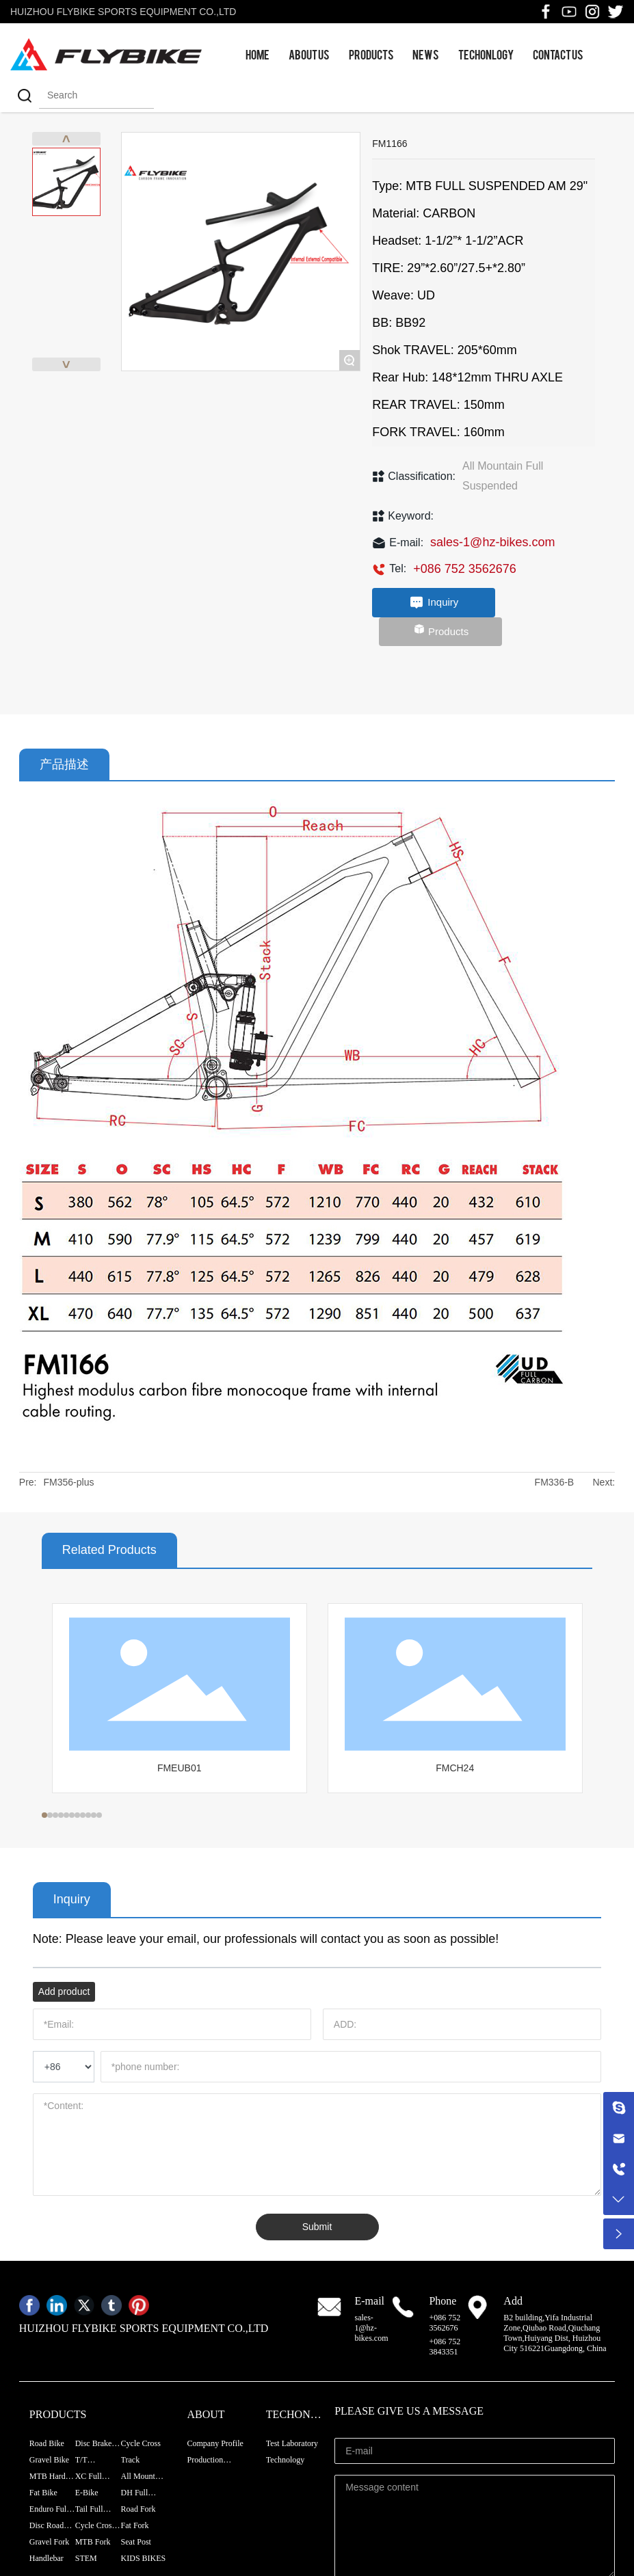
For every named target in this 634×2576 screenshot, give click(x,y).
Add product (64, 1991)
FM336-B (554, 1482)
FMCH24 (455, 1767)
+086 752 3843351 (444, 2347)
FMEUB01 (179, 1767)
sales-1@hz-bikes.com (492, 542)
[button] (44, 1815)
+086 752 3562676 (464, 569)
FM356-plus (69, 1482)
